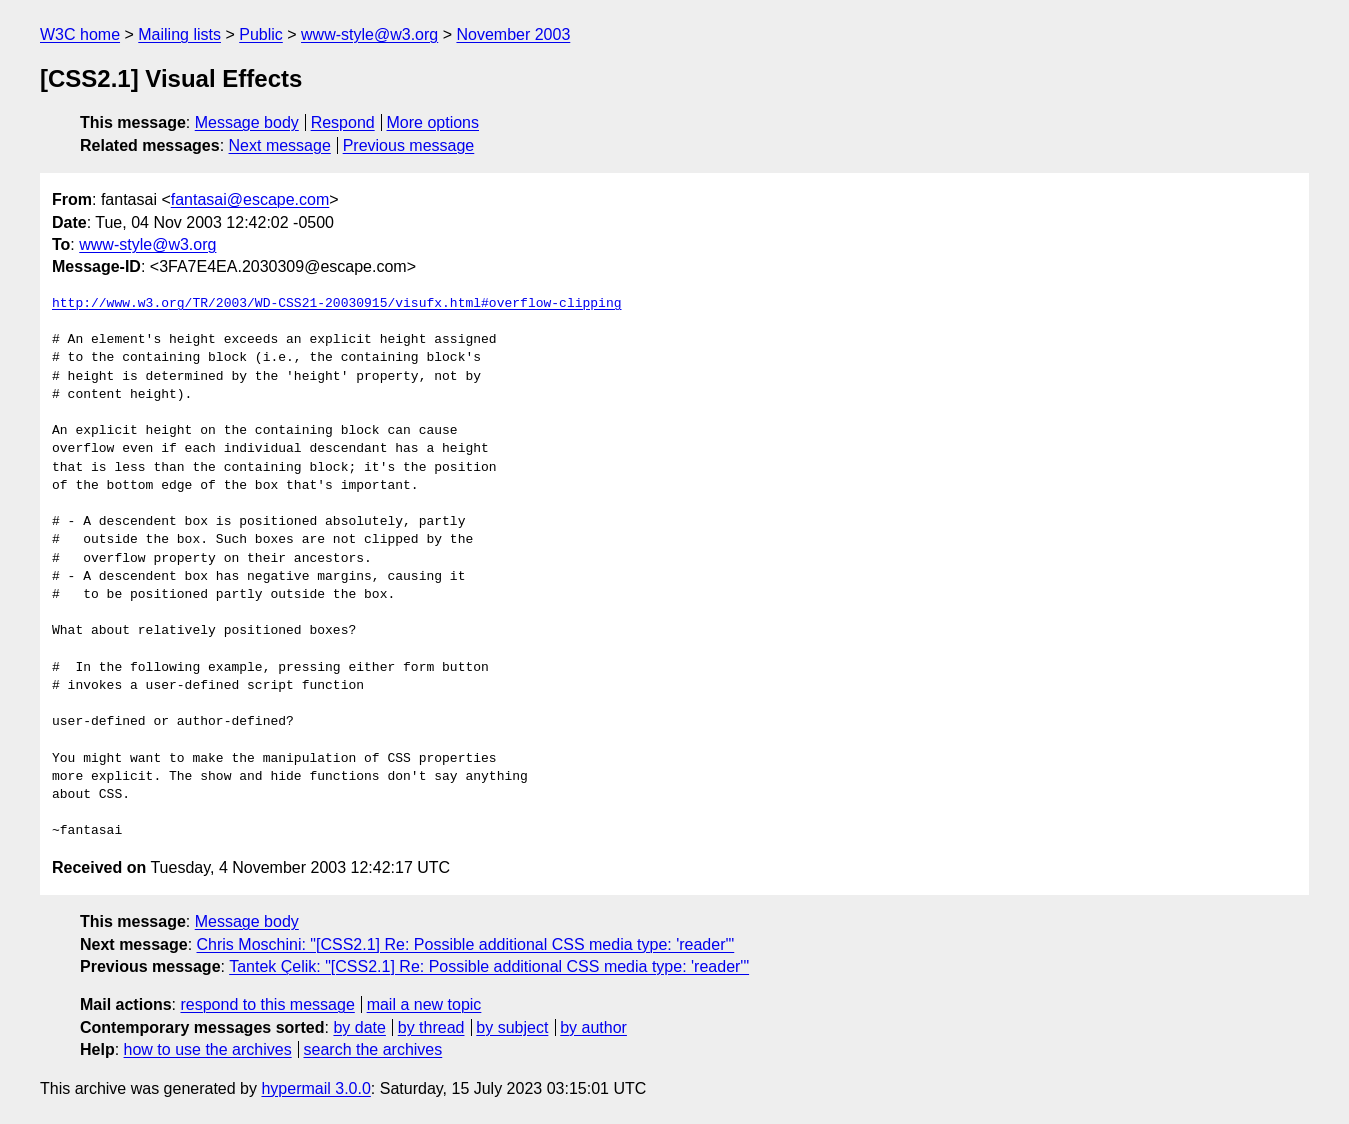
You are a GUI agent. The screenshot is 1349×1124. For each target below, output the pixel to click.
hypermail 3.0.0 (315, 1088)
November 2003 (513, 34)
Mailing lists (179, 34)
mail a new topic (424, 1004)
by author (593, 1027)
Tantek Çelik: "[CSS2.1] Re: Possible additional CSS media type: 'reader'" (489, 966)
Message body (247, 122)
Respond (343, 122)
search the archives (373, 1049)
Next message (280, 145)
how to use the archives (208, 1049)
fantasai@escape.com (250, 199)
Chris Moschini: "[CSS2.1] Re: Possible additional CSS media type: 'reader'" (466, 944)
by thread (431, 1027)
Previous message (409, 145)
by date (359, 1027)
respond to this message (267, 1004)
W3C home (80, 34)
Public (261, 34)
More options (433, 122)
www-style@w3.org (369, 34)
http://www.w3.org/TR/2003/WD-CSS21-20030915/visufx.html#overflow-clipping (336, 304)
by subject (512, 1027)
